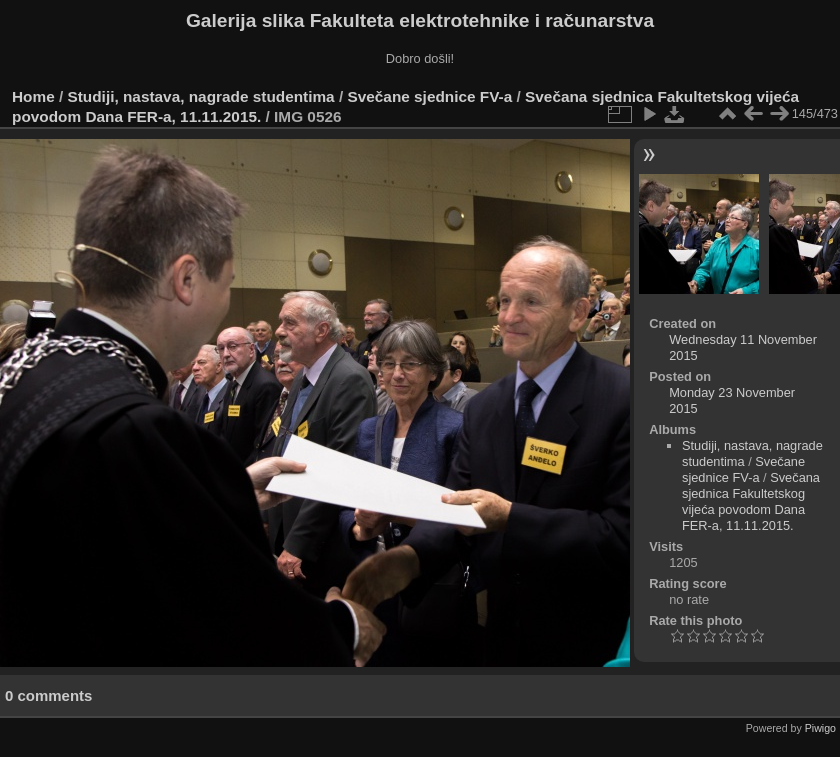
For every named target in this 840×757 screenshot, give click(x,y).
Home (33, 96)
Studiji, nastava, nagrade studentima (201, 96)
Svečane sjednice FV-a (429, 96)
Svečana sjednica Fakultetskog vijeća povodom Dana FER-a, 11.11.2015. (751, 501)
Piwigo (820, 728)
